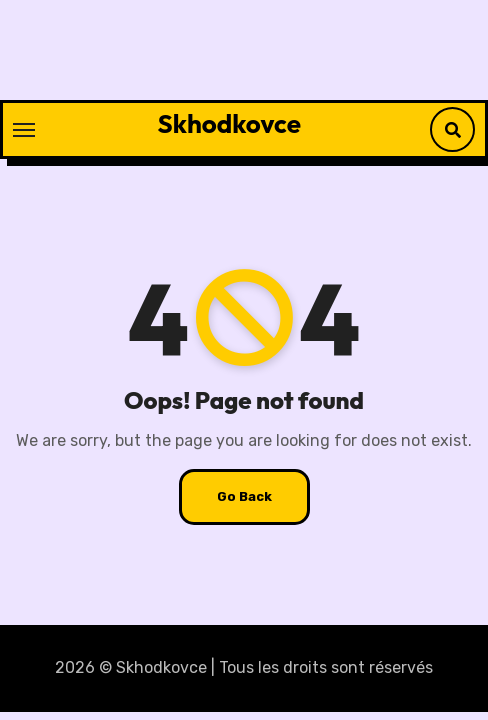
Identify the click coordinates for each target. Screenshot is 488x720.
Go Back (244, 496)
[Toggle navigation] (24, 130)
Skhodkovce (229, 123)
